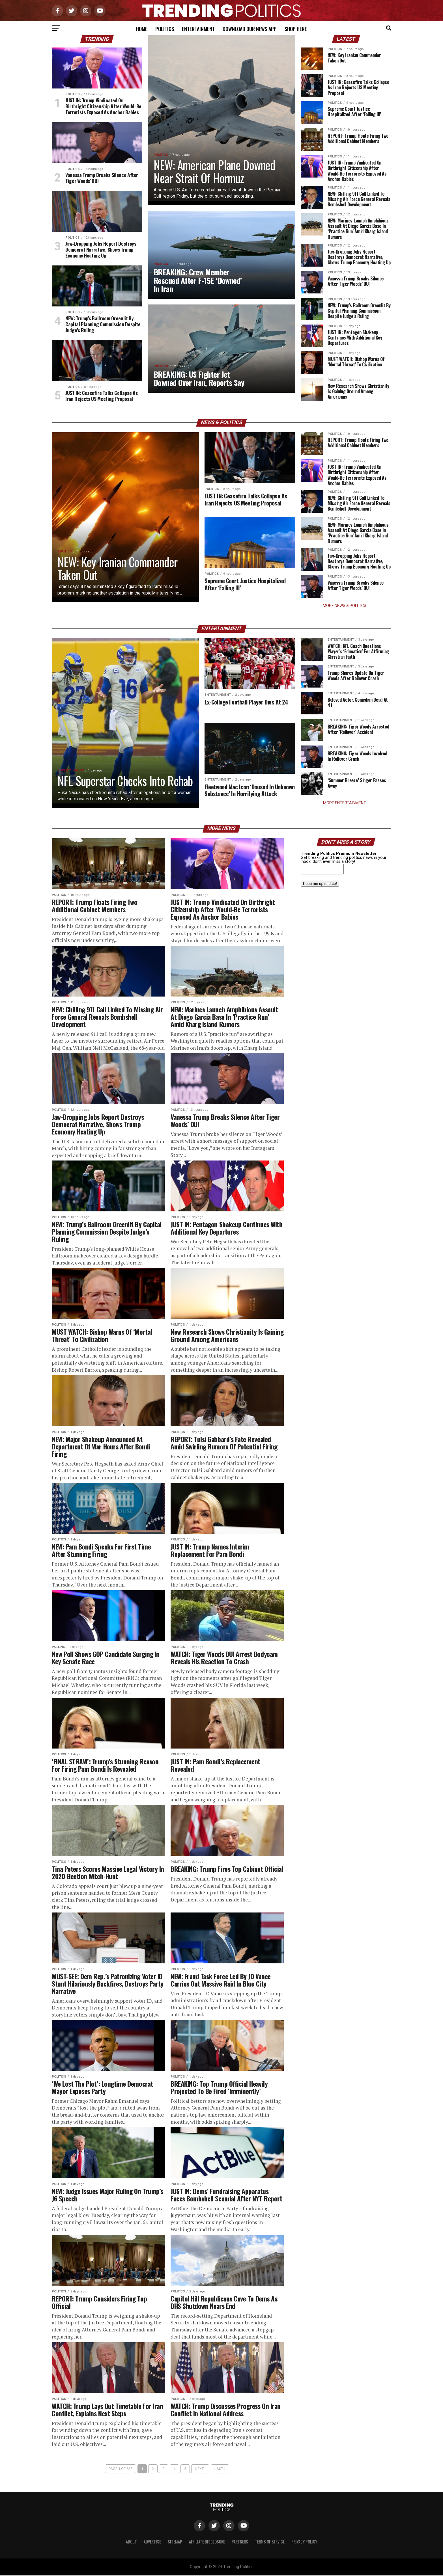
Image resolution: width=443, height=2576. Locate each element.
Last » (219, 2469)
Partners (240, 2542)
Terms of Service (270, 2542)
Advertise (152, 2542)
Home (141, 29)
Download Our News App (250, 29)
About (131, 2542)
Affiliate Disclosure (207, 2542)
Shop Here (296, 29)
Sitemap (175, 2542)
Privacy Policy (304, 2542)
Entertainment (198, 29)
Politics (164, 29)
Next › (200, 2469)
